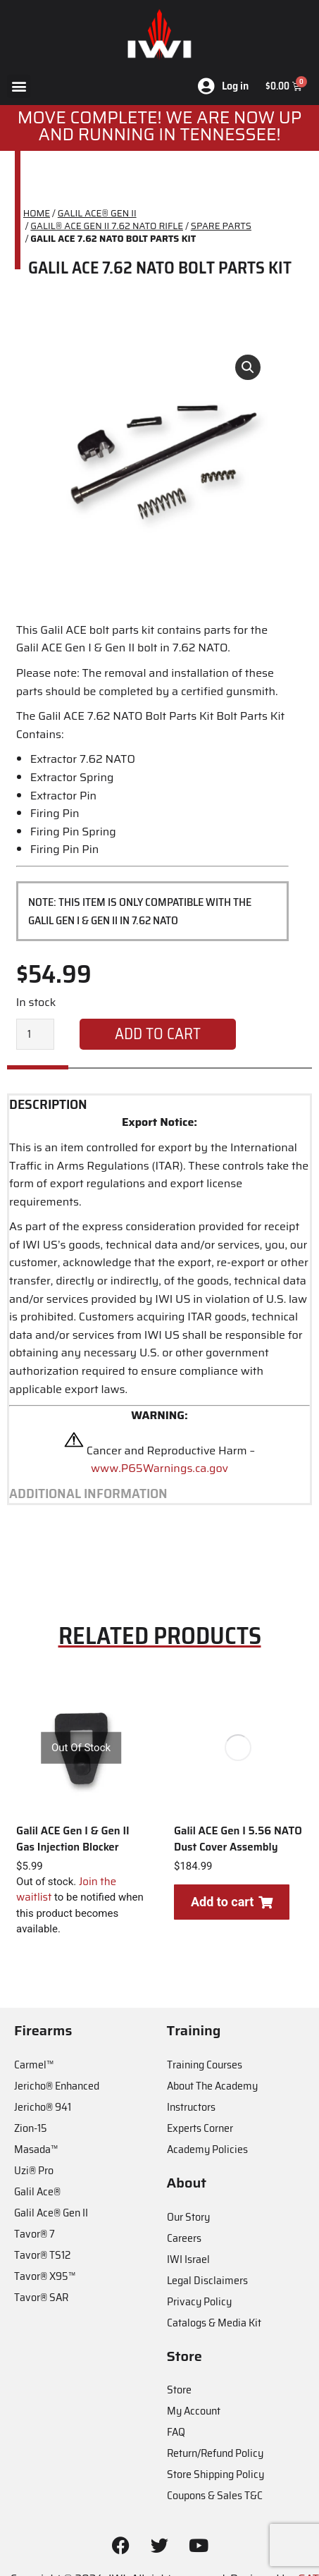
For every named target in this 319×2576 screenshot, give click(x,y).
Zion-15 (30, 2128)
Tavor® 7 (34, 2234)
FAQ (176, 2432)
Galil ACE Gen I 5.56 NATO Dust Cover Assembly (238, 1839)
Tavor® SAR (41, 2297)
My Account (193, 2410)
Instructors (191, 2107)
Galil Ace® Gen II (51, 2212)
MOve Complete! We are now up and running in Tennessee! (160, 126)
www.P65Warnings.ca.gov (159, 1468)
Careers (184, 2238)
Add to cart (158, 1034)
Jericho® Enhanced (56, 2085)
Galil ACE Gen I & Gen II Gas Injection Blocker (72, 1839)
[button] (18, 86)
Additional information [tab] (88, 1494)
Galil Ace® (37, 2191)
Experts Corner (200, 2128)
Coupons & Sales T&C (215, 2495)
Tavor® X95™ (44, 2276)
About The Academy (212, 2085)
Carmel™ (34, 2064)
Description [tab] (48, 1105)
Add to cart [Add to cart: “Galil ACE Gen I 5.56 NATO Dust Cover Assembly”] (232, 1901)
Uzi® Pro (34, 2170)
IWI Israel (188, 2259)
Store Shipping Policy (215, 2474)
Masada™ (36, 2149)
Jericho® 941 (42, 2107)
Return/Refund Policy (215, 2453)
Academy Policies (207, 2149)
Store (179, 2389)
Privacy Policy (199, 2301)
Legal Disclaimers (207, 2280)
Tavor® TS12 (42, 2255)
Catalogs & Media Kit (214, 2322)
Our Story (188, 2217)
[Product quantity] (35, 1034)
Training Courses (204, 2064)
